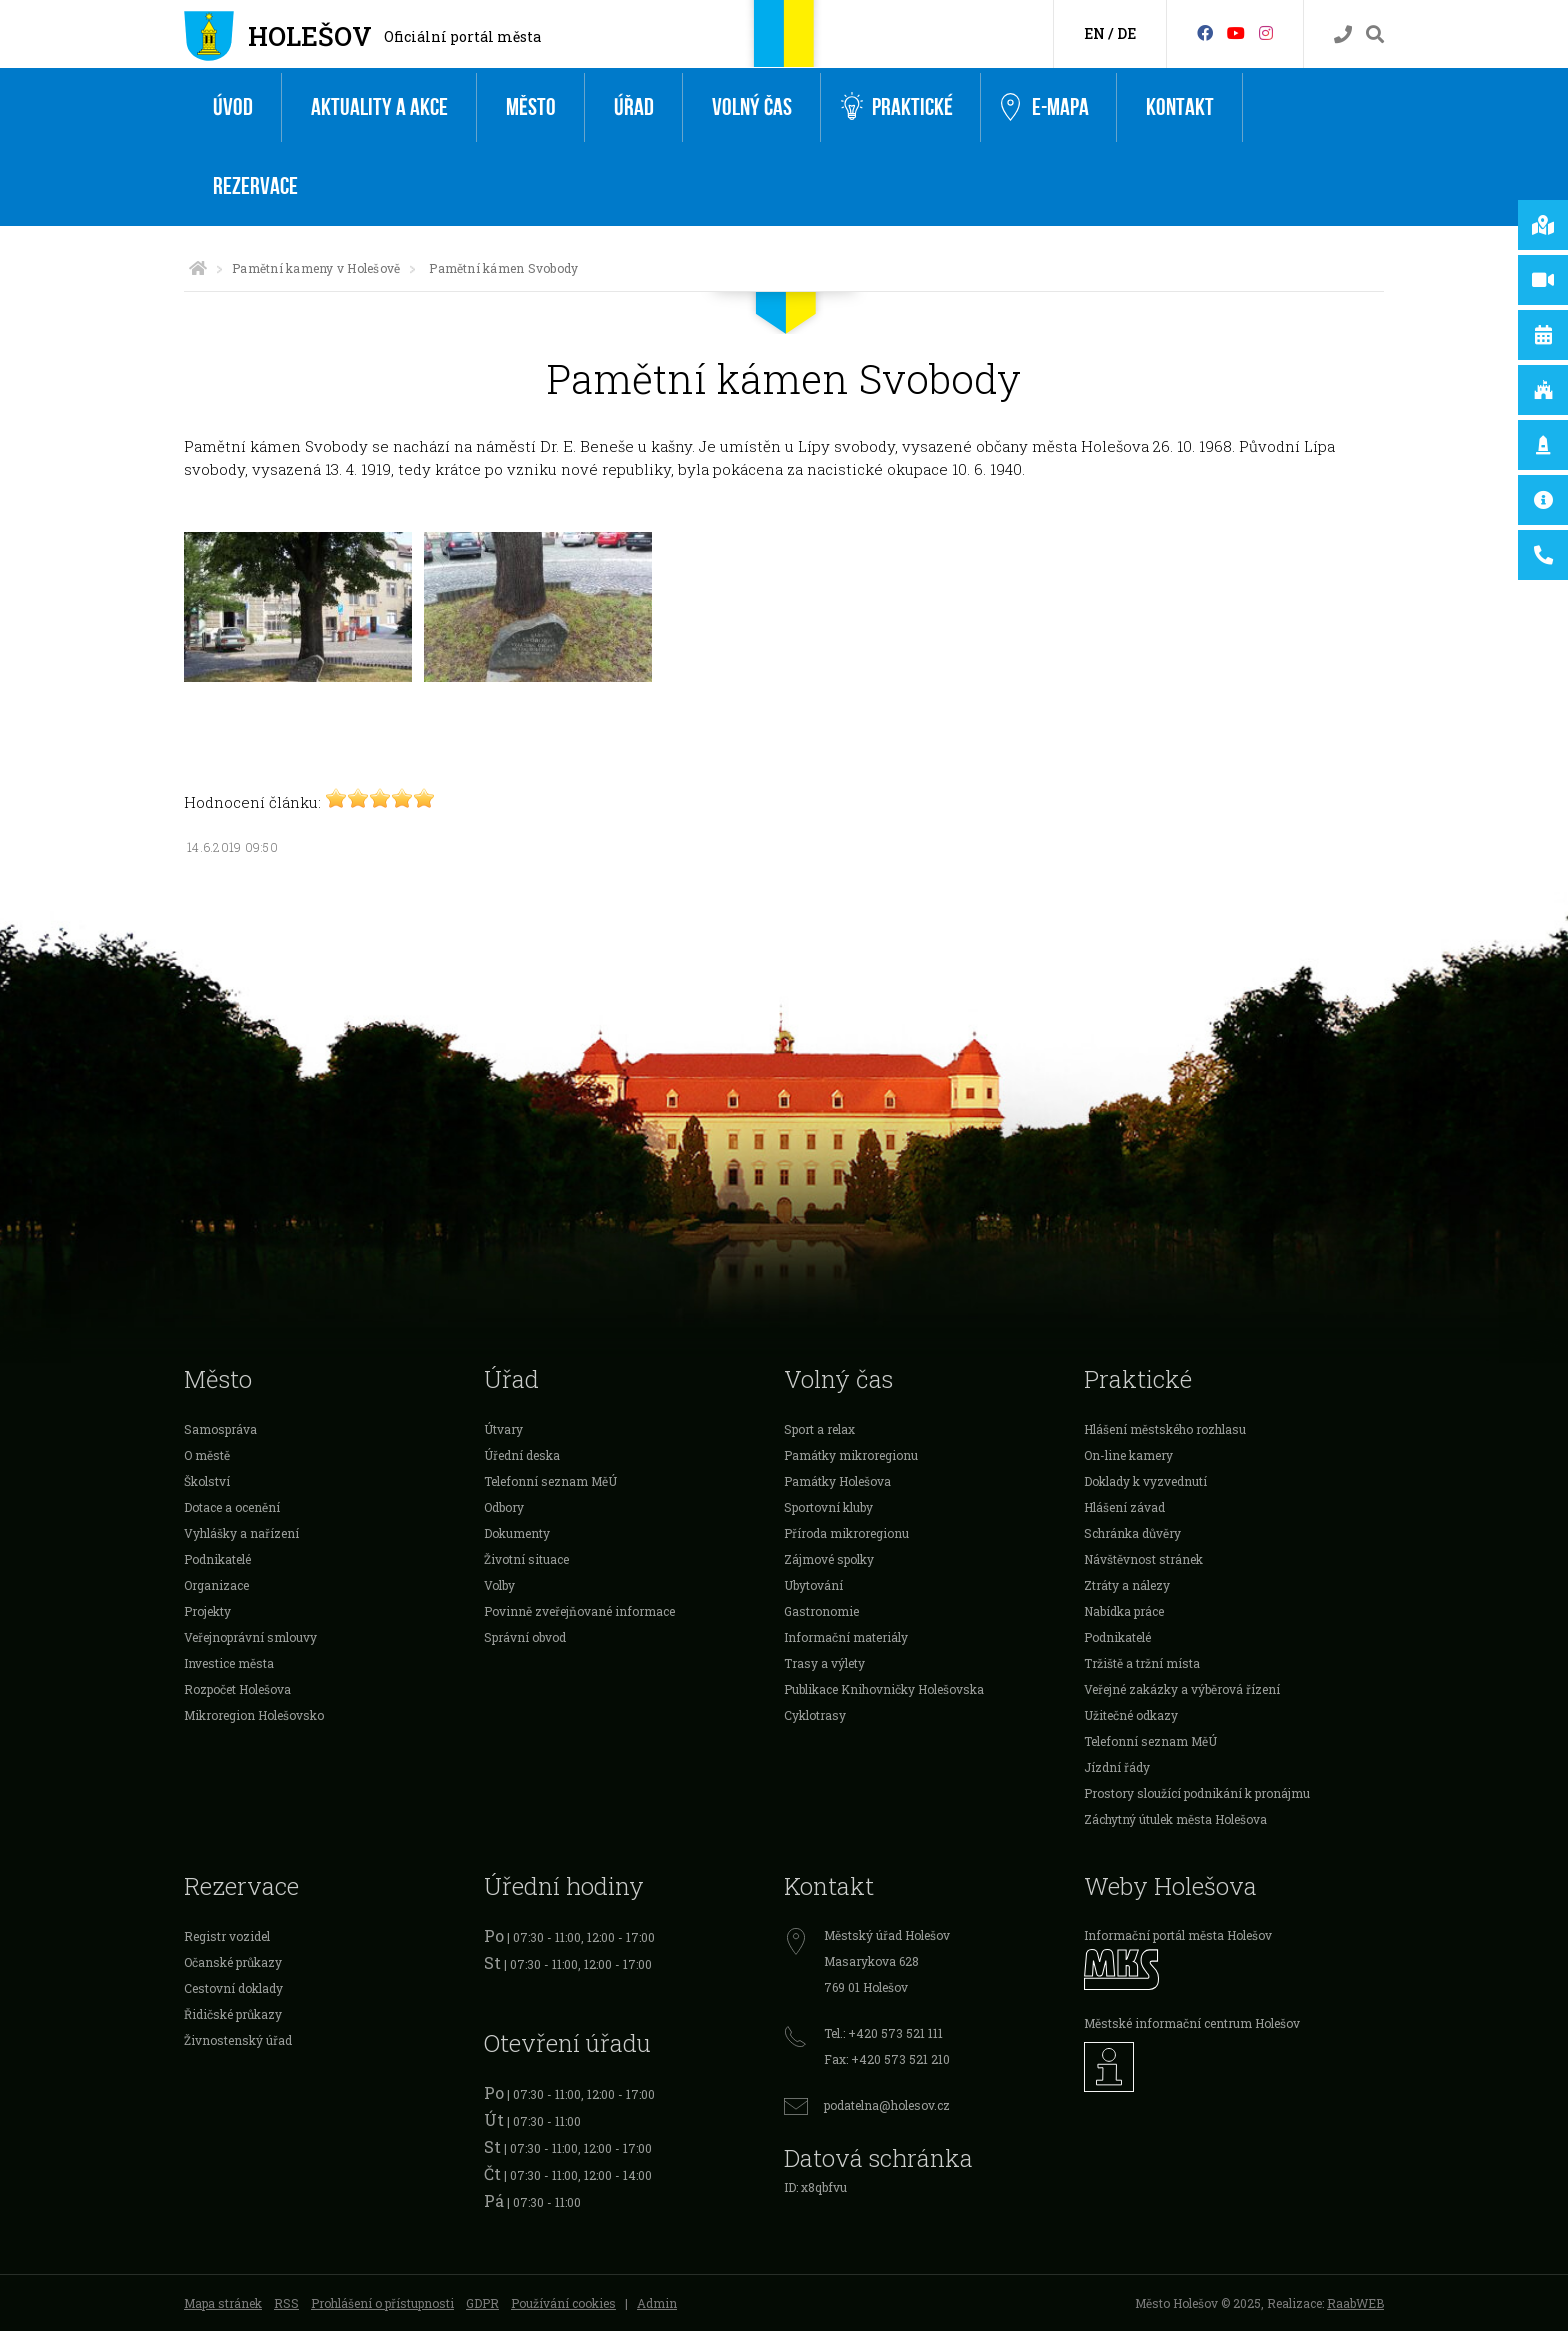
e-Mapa (1045, 108)
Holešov (310, 36)
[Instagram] (1266, 32)
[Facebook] (1205, 32)
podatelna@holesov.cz (887, 2105)
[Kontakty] (1343, 34)
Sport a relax (819, 1429)
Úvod (233, 107)
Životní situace (526, 1559)
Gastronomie (821, 1611)
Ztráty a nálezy (1127, 1585)
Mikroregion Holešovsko (254, 1715)
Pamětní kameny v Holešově (316, 268)
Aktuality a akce (379, 107)
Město (531, 107)
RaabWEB (1355, 2303)
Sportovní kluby (828, 1507)
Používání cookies (563, 2303)
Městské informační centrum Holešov (1192, 2023)
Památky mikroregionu (851, 1455)
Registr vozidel (227, 1936)
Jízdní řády (1117, 1767)
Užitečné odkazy (1131, 1715)
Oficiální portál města (462, 36)
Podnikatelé (217, 1559)
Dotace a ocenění (232, 1507)
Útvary (503, 1429)
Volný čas (752, 107)
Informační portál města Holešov (1178, 1935)
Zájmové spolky (829, 1559)
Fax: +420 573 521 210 (887, 2059)
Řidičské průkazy (233, 2014)
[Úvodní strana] (198, 268)
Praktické (897, 107)
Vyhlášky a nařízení (241, 1533)
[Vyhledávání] (1375, 34)
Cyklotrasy (815, 1715)
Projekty (207, 1611)
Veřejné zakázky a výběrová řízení (1182, 1689)
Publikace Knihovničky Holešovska (884, 1689)
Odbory (504, 1507)
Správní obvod (525, 1637)
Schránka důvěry (1132, 1533)
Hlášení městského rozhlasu (1165, 1429)
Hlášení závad (1124, 1507)
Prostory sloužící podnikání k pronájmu (1197, 1793)
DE (1126, 33)
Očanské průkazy (233, 1962)
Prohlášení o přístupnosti (382, 2303)
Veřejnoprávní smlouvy (250, 1637)
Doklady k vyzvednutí (1145, 1481)
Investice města (229, 1663)
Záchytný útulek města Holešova (1175, 1819)
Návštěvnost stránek (1143, 1559)
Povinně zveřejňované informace (579, 1611)
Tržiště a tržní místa (1142, 1663)
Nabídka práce (1124, 1611)
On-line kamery (1128, 1455)
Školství (207, 1481)
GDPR (482, 2303)
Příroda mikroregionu (846, 1533)
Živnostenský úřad (238, 2040)
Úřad (634, 107)
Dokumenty (517, 1533)
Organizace (216, 1585)
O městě (207, 1455)
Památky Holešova (837, 1481)
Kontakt (1180, 107)
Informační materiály (846, 1637)
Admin (657, 2303)
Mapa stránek (223, 2303)
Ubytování (813, 1585)
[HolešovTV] (1236, 32)
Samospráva (220, 1429)
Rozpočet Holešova (237, 1689)
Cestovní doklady (233, 1988)
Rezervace (255, 186)
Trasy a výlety (824, 1663)
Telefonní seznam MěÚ (550, 1481)
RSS (286, 2303)
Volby (499, 1585)
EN (1094, 33)
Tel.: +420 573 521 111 (883, 2033)
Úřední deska (522, 1455)
